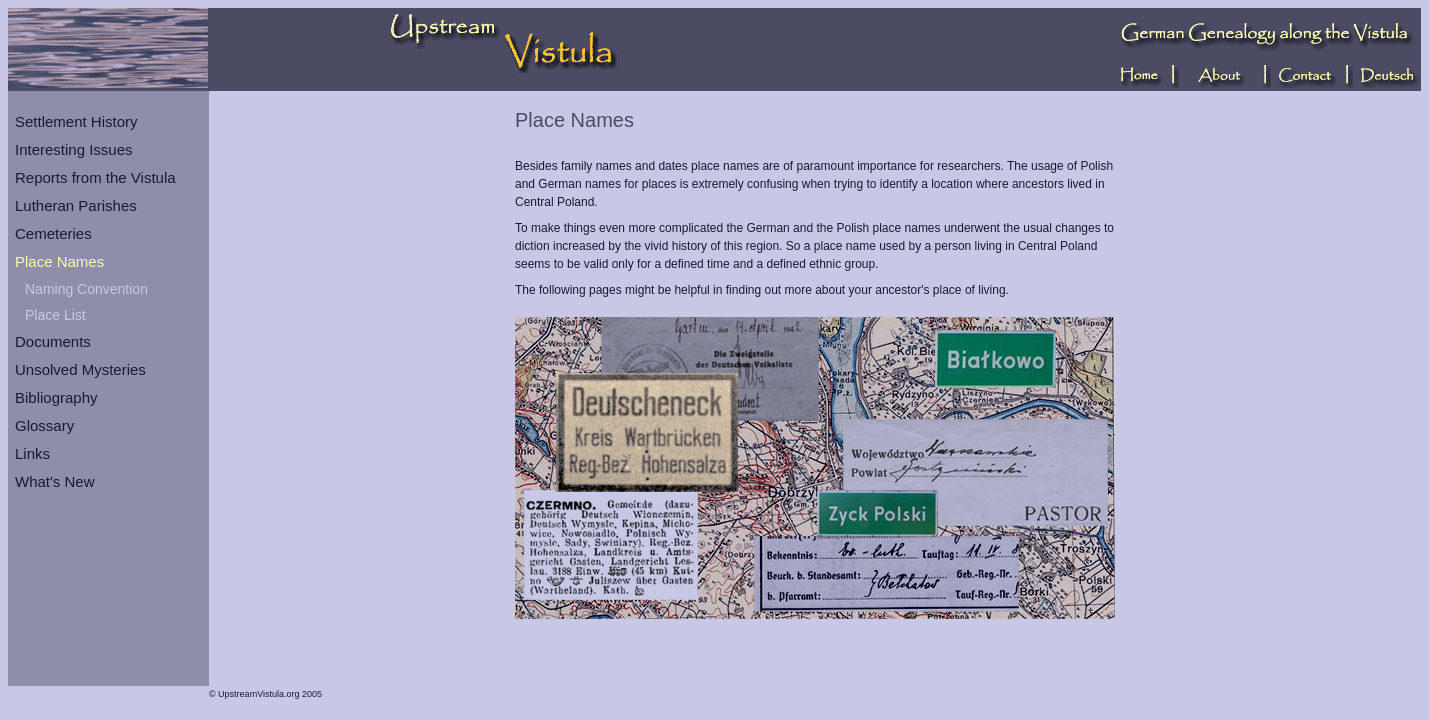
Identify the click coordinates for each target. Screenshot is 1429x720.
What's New (55, 481)
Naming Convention (86, 289)
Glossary (44, 425)
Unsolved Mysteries (80, 369)
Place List (55, 315)
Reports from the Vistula (95, 177)
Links (32, 453)
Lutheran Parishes (76, 205)
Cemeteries (53, 233)
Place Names (59, 261)
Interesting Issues (74, 149)
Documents (53, 341)
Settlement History (76, 121)
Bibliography (56, 397)
